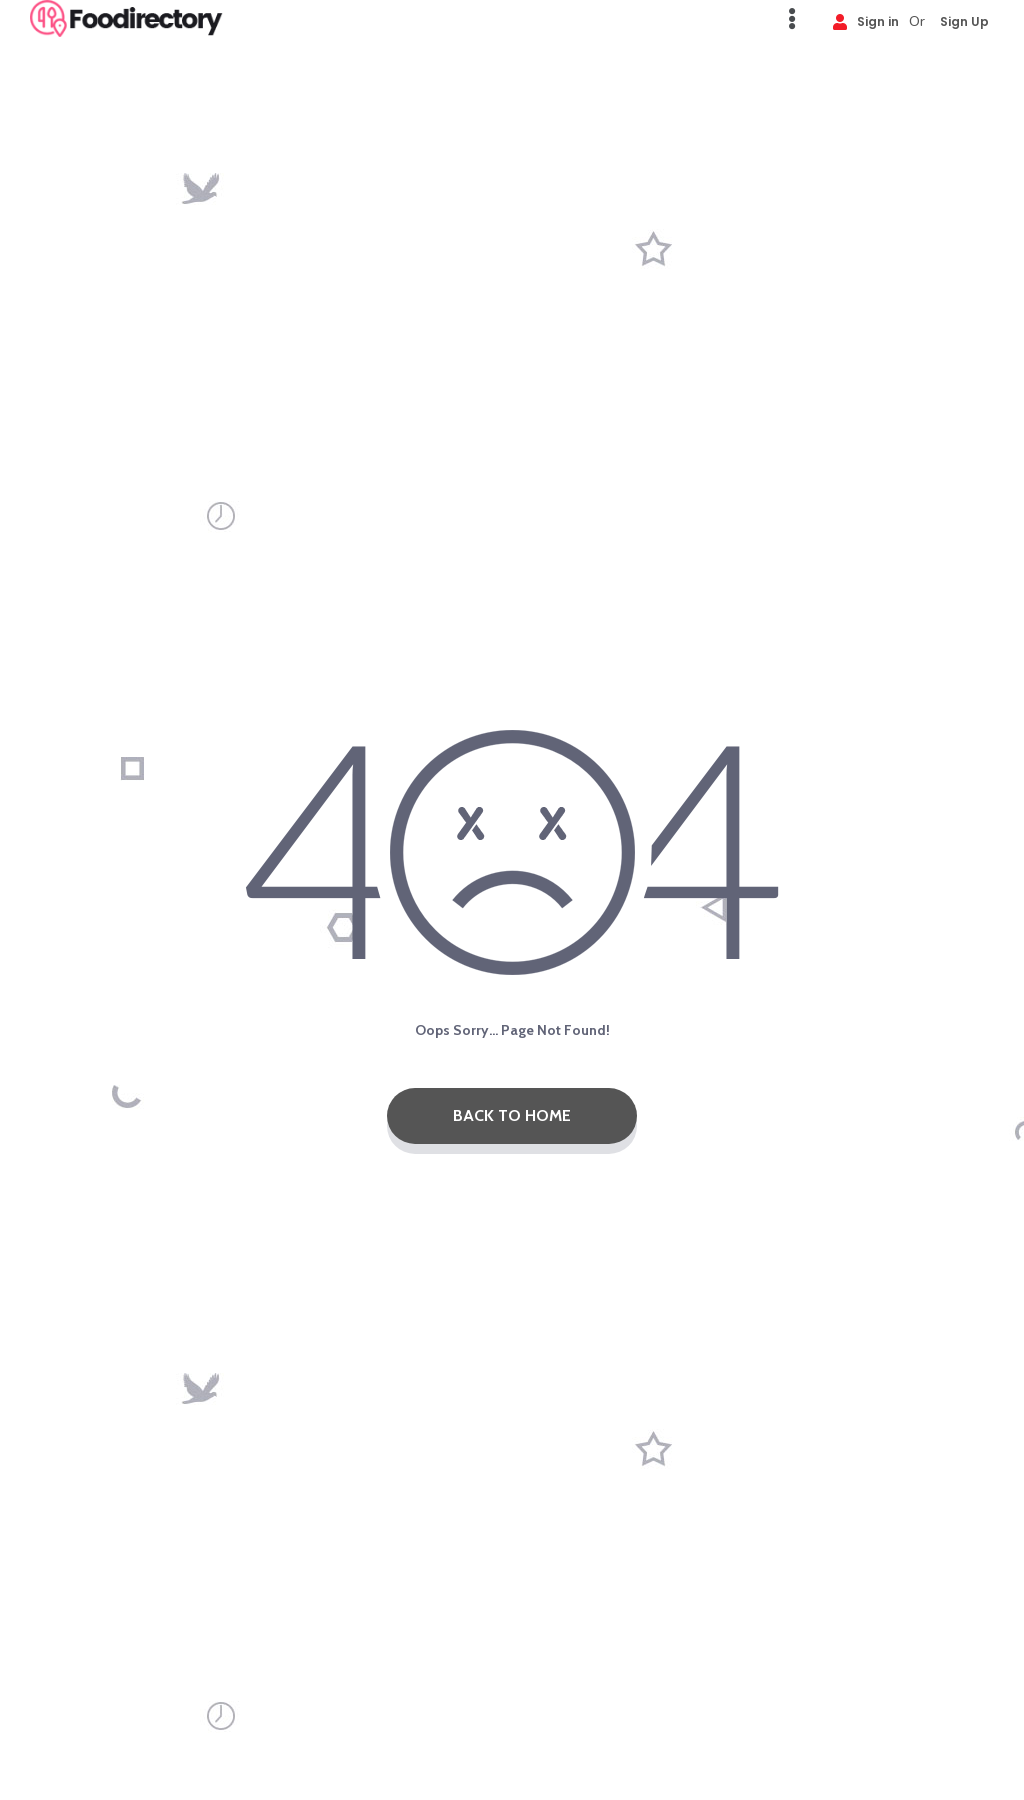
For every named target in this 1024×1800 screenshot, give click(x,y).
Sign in (866, 20)
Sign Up (964, 20)
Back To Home (512, 1115)
